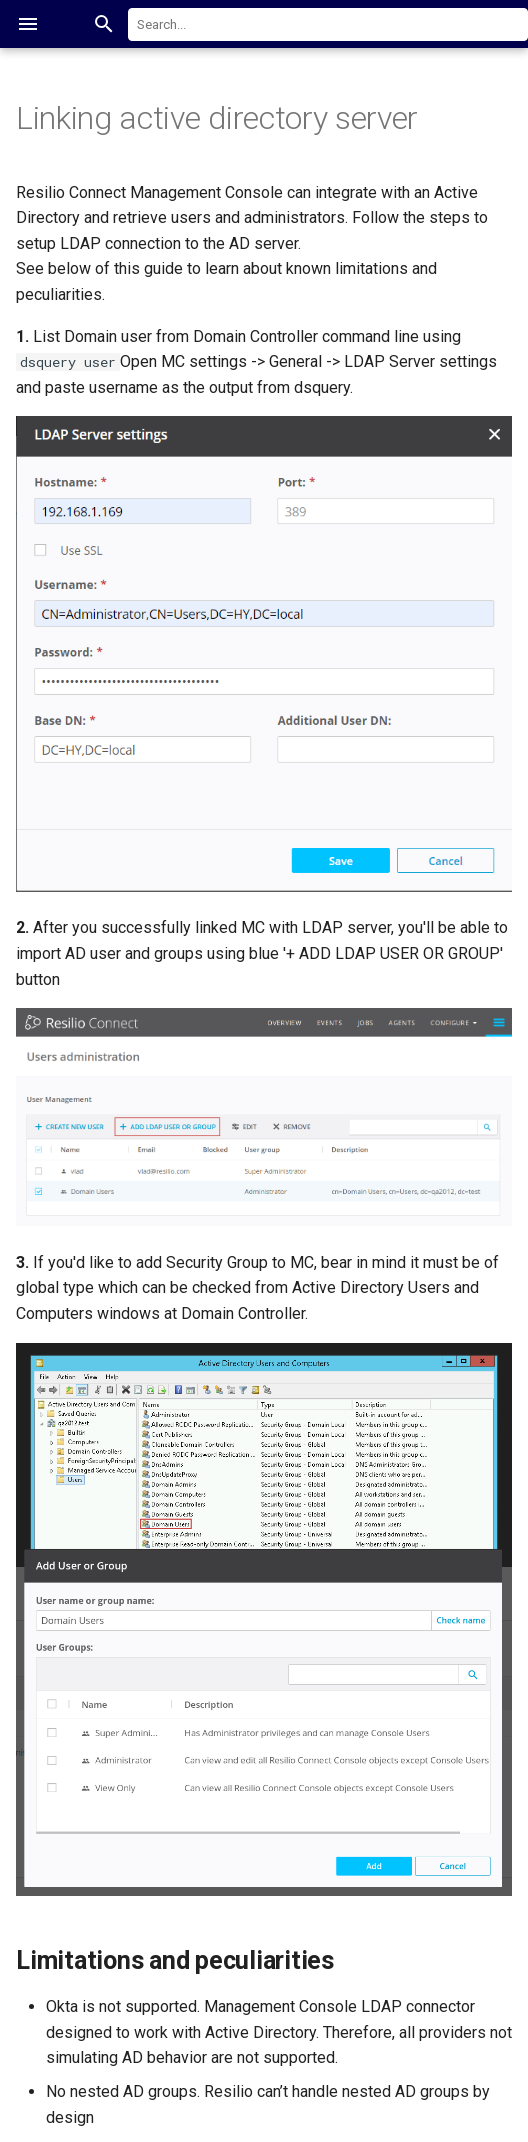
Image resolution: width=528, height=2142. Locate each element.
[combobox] (328, 24)
